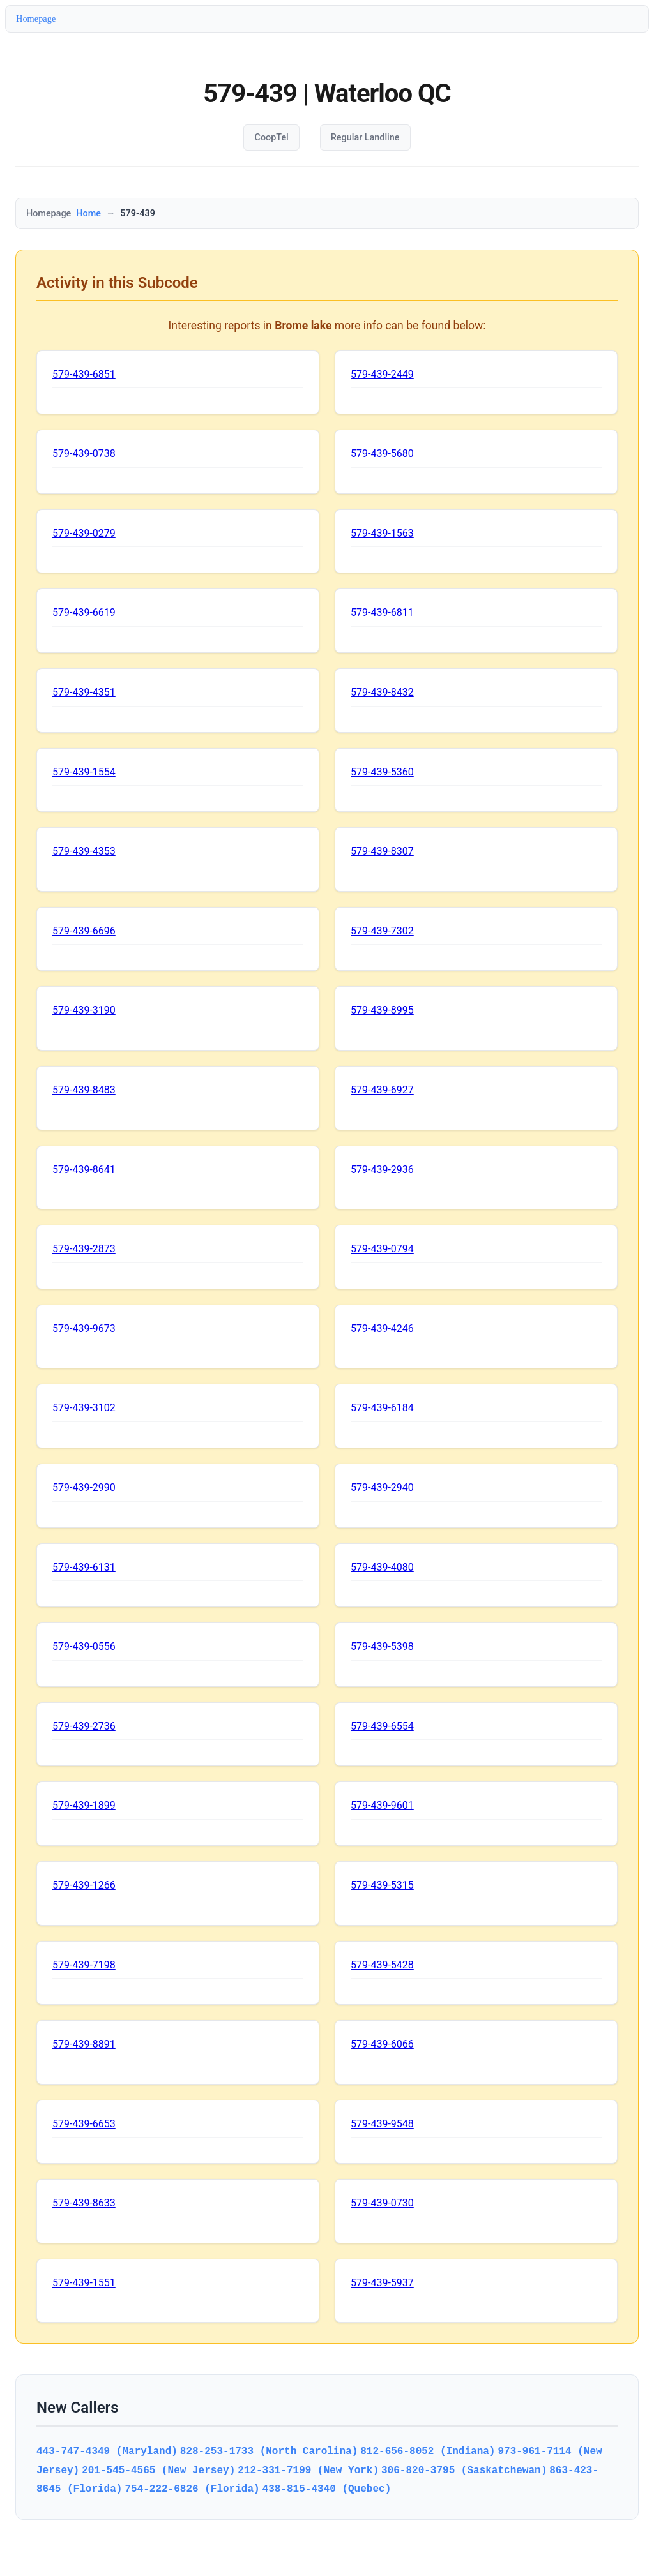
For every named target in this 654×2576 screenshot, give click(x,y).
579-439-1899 (84, 1805)
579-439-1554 (84, 772)
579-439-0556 (84, 1646)
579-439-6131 (84, 1567)
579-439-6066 (382, 2044)
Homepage (36, 18)
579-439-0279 (84, 533)
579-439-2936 (382, 1170)
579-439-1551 (84, 2283)
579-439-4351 (84, 692)
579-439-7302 (382, 931)
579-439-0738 (84, 453)
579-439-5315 (382, 1885)
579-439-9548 (382, 2124)
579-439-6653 (84, 2124)
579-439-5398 (382, 1646)
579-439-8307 (382, 851)
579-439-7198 (84, 1965)
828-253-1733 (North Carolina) (269, 2451)
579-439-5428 (382, 1965)
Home (88, 213)
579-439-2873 (84, 1249)
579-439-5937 (382, 2283)
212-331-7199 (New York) (308, 2470)
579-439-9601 (382, 1805)
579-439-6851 (84, 374)
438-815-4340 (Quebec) (327, 2489)
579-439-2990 (84, 1487)
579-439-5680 (382, 453)
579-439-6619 (84, 612)
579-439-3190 (84, 1010)
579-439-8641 (84, 1170)
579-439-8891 (84, 2044)
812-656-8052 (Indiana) (427, 2451)
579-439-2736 (84, 1726)
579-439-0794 (382, 1249)
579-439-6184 (382, 1408)
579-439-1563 (382, 533)
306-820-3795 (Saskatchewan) (464, 2470)
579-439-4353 (84, 851)
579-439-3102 (84, 1408)
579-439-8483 (84, 1090)
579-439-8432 (382, 692)
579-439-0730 (382, 2203)
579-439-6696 (84, 931)
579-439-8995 (382, 1010)
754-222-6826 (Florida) (192, 2489)
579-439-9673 (84, 1328)
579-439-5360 (382, 772)
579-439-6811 (382, 612)
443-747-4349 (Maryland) (107, 2451)
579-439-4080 (382, 1567)
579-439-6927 (382, 1090)
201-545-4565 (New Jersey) (158, 2470)
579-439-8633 (84, 2203)
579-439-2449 (382, 374)
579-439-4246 (382, 1328)
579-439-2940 (382, 1487)
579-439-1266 (84, 1885)
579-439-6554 (382, 1726)
